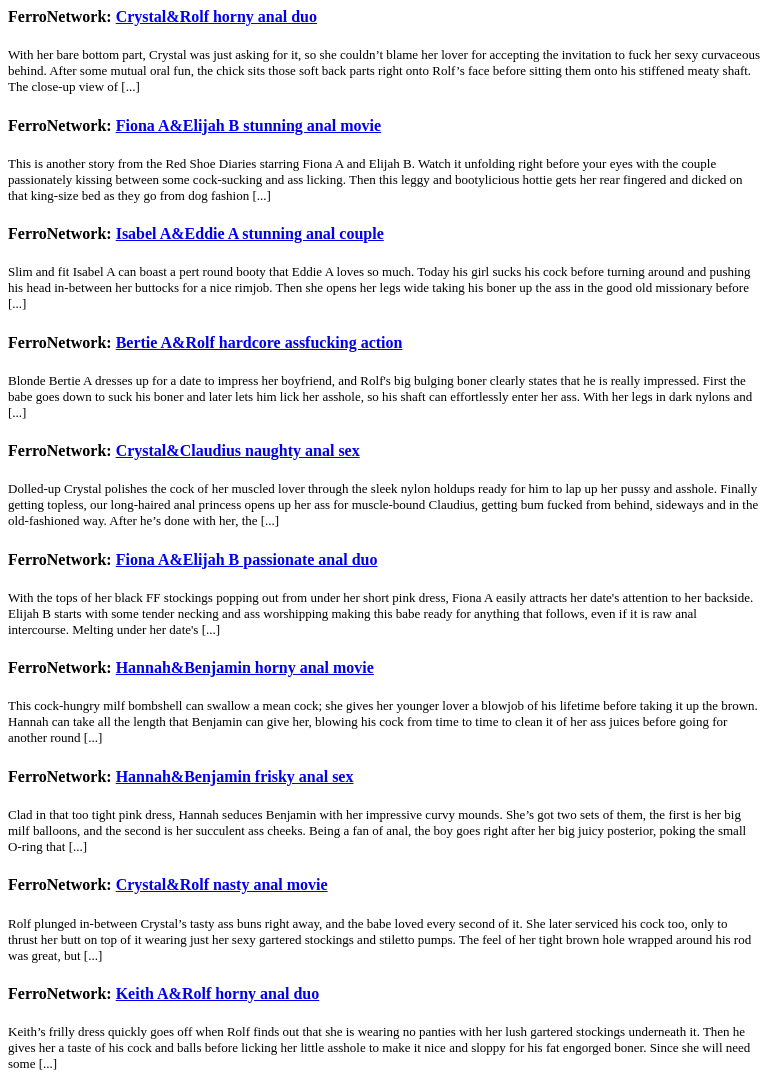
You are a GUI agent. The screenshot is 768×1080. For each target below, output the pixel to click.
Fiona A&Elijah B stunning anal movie (248, 125)
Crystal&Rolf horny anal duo (216, 16)
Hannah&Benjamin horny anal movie (245, 667)
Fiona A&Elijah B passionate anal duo (247, 559)
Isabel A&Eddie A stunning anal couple (250, 233)
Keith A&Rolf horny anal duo (218, 993)
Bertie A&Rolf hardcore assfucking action (259, 342)
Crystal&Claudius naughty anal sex (238, 450)
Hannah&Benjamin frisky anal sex (235, 776)
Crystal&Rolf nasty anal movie (222, 884)
